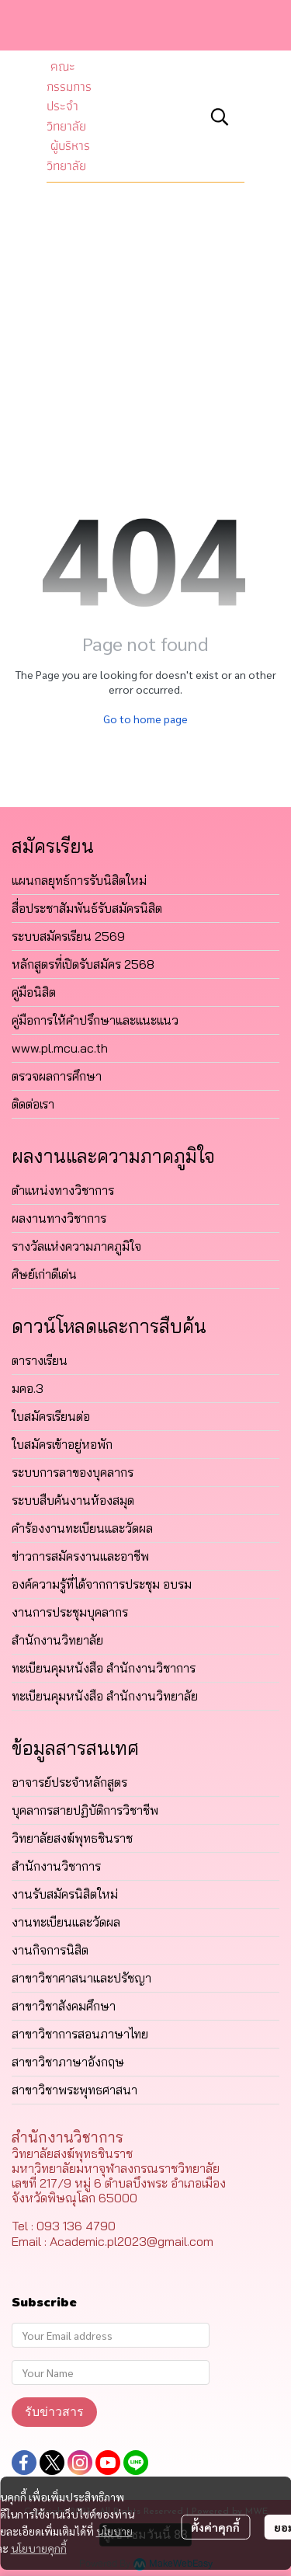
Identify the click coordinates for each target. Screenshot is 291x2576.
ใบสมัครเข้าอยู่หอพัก (62, 1444)
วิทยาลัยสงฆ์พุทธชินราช (72, 1838)
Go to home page (145, 719)
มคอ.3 (27, 1388)
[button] (219, 116)
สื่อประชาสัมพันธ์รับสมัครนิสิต (87, 908)
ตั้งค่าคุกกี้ (215, 2527)
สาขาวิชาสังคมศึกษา (64, 2006)
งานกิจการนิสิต (50, 1950)
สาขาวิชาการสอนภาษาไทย (80, 2034)
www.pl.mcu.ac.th (60, 1048)
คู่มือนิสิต (34, 992)
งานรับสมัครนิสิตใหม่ (65, 1894)
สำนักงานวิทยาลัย (57, 1640)
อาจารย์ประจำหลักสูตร (69, 1782)
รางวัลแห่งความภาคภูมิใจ (76, 1246)
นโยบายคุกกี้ (39, 2548)
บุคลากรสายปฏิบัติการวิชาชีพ (85, 1810)
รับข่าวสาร (54, 2411)
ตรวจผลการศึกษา (57, 1076)
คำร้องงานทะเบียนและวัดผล (82, 1528)
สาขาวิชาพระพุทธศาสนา (74, 2089)
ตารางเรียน (40, 1360)
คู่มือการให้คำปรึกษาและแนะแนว (95, 1020)
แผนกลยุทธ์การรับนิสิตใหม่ (79, 880)
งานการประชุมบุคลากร (70, 1612)
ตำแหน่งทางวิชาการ (63, 1190)
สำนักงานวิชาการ (56, 1866)
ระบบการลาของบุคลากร (72, 1472)
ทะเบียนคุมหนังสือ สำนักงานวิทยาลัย (105, 1696)
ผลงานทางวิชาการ (59, 1218)
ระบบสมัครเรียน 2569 (68, 936)
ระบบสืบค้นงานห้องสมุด (73, 1500)
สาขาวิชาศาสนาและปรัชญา (81, 1978)
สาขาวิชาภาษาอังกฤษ (68, 2062)
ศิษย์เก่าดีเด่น (44, 1274)
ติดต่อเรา (33, 1104)
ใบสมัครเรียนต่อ (51, 1416)
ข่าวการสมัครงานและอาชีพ (80, 1556)
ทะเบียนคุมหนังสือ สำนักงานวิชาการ (104, 1668)
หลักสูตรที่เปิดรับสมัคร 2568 (83, 964)
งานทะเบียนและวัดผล (66, 1922)
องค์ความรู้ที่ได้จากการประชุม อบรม (102, 1584)
